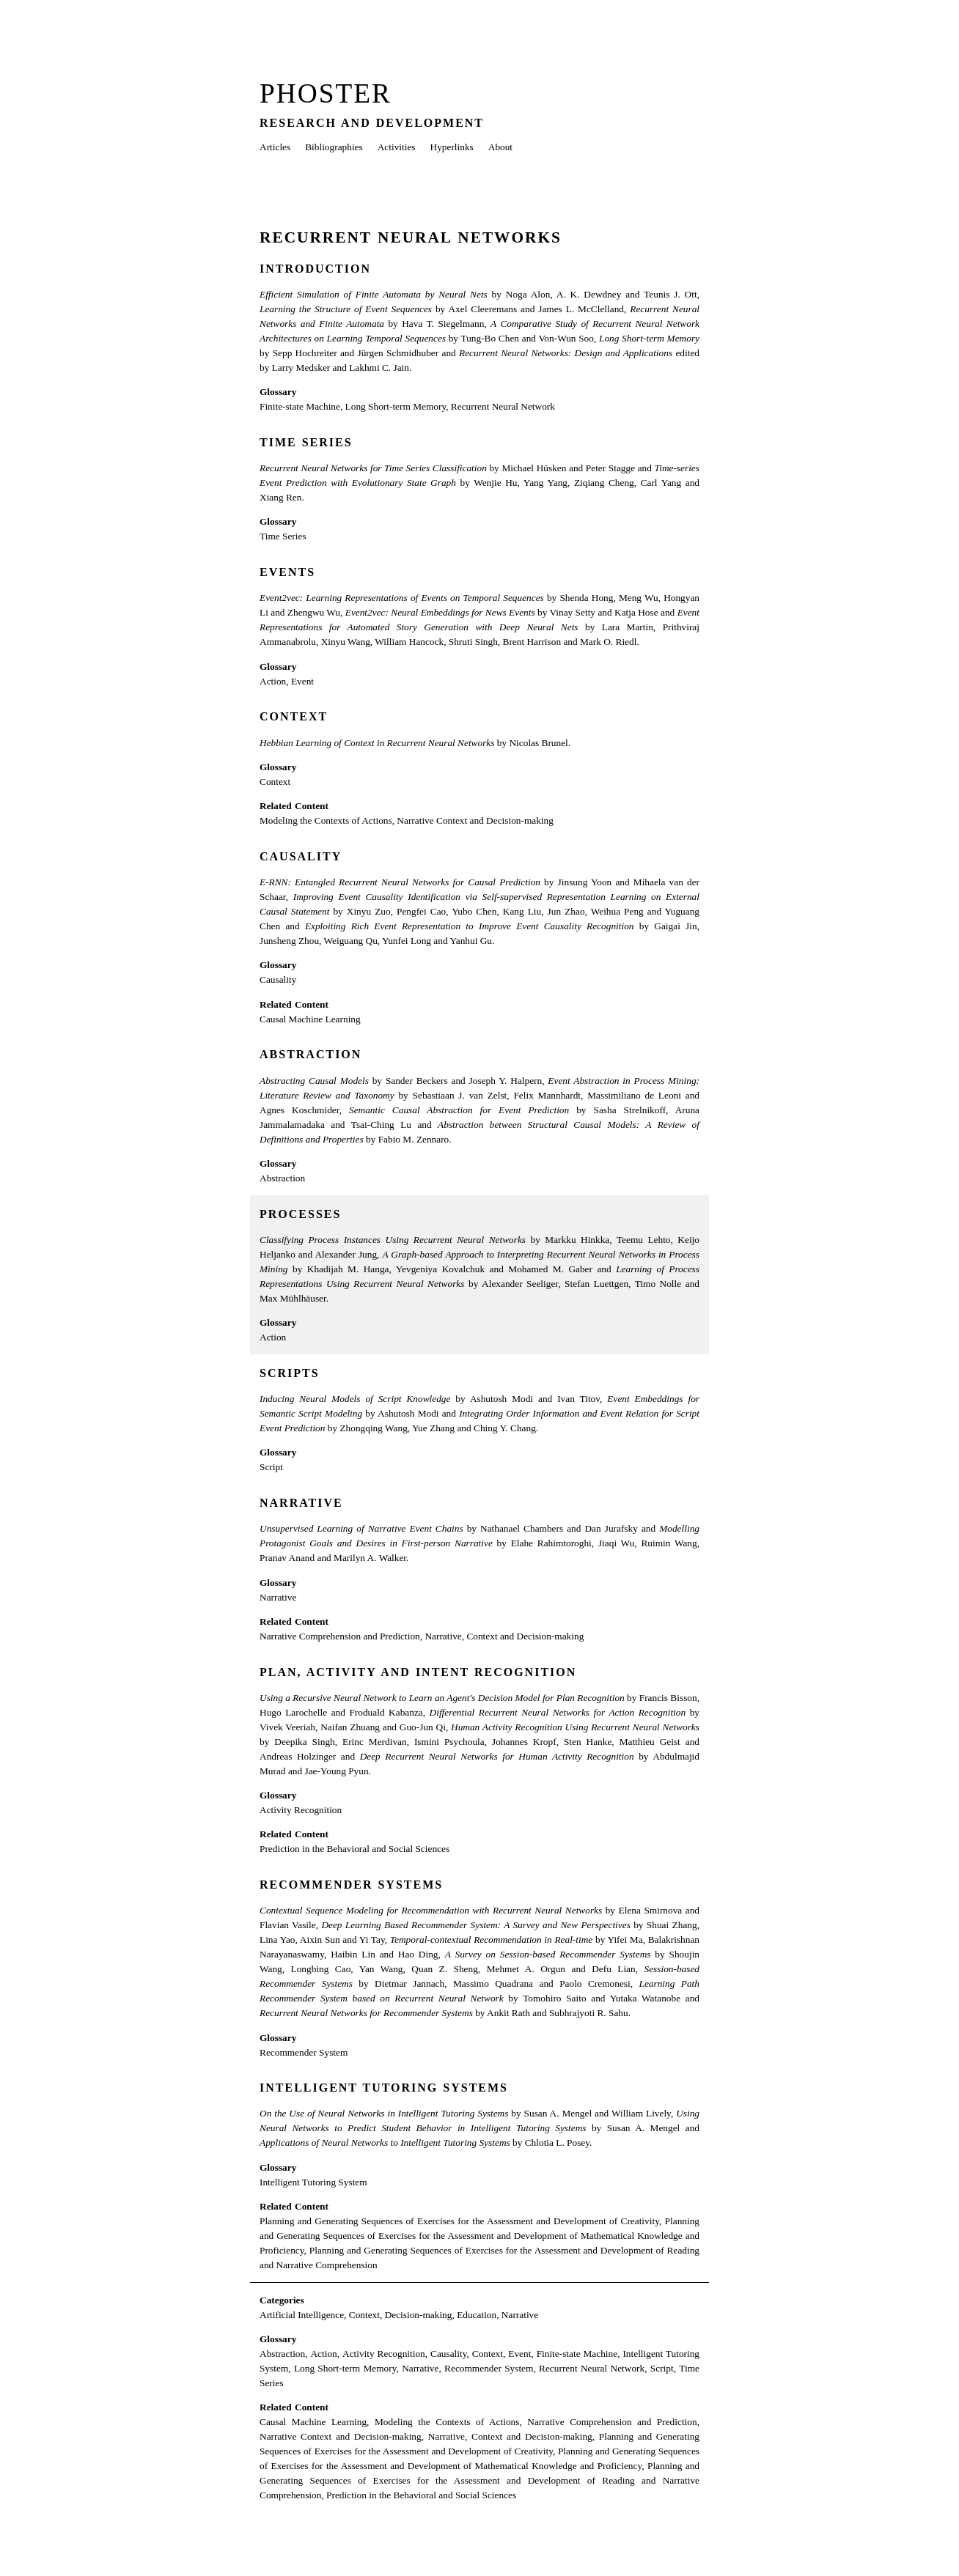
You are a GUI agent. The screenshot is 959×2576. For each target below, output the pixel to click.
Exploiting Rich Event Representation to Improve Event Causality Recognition (469, 925)
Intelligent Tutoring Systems (384, 2087)
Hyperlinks (452, 146)
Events (287, 572)
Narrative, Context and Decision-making (504, 1636)
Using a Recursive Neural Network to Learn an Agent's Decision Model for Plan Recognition (442, 1697)
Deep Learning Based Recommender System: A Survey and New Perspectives (475, 1924)
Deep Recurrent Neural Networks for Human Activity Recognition (497, 1756)
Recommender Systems (351, 1884)
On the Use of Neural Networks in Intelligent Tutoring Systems (384, 2113)
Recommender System (304, 2052)
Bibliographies (333, 146)
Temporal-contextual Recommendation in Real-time (491, 1939)
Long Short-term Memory (649, 338)
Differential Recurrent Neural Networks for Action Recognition (558, 1712)
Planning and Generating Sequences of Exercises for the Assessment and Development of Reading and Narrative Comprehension (479, 2480)
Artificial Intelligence (302, 2314)
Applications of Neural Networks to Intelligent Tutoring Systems (385, 2142)
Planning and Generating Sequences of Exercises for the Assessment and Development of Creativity (459, 2220)
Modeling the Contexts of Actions (326, 820)
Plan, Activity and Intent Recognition (418, 1672)
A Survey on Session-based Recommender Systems (548, 1954)
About (500, 146)
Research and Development (372, 123)
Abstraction (310, 1054)
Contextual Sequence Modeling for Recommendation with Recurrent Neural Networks (431, 1910)
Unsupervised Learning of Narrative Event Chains (361, 1528)
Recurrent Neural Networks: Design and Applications (565, 352)
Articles (275, 146)
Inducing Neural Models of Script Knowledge (355, 1398)
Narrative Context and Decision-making (475, 820)
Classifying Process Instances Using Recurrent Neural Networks (393, 1239)
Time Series (306, 442)
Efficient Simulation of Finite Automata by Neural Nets (374, 294)
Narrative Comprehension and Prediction (340, 1636)
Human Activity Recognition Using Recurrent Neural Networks (575, 1726)
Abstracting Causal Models (314, 1080)
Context (294, 716)
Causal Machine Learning (310, 1019)
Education (476, 2314)
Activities (397, 146)
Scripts (290, 1373)
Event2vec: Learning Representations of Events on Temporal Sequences (402, 597)
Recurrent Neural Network (503, 406)
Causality (301, 856)
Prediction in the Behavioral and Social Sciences (354, 1848)
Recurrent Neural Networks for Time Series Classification (373, 467)
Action (273, 681)
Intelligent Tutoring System (313, 2182)
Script (271, 1466)
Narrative (301, 1502)
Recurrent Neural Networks (411, 237)
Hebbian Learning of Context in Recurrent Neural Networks (377, 742)
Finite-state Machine (300, 406)
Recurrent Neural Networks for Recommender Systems (366, 2012)
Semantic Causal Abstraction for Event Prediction (459, 1109)
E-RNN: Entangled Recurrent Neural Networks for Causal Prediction (400, 881)
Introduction (315, 268)
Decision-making (418, 2314)
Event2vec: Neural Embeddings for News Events (440, 612)
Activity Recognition (301, 1809)
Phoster (326, 93)
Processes (300, 1214)
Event (302, 681)
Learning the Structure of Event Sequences (346, 308)
